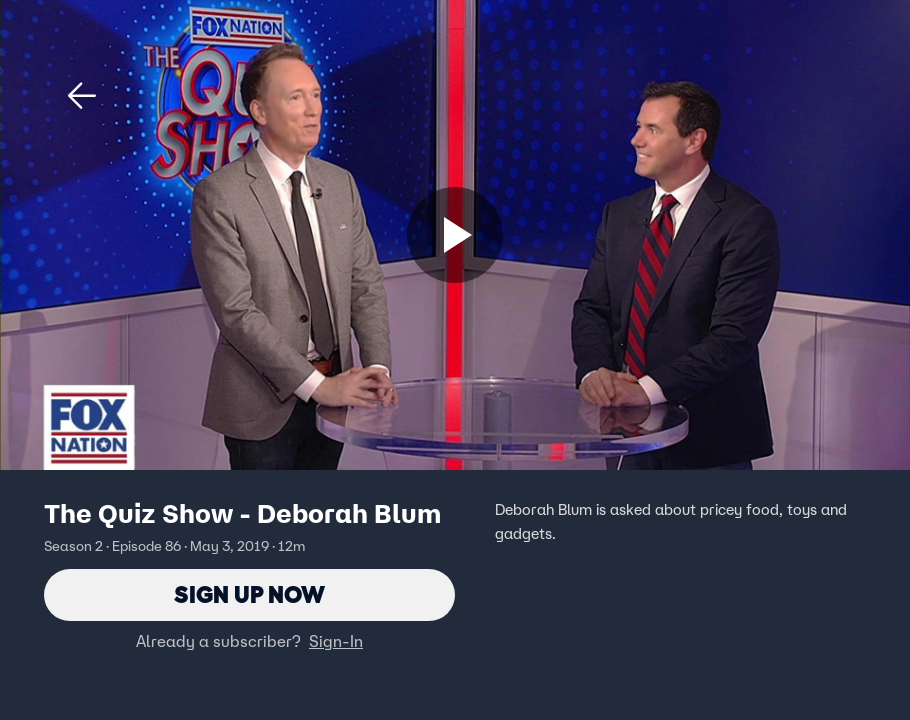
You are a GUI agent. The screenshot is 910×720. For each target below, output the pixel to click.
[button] (82, 96)
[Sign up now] (455, 235)
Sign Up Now (249, 594)
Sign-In (336, 641)
